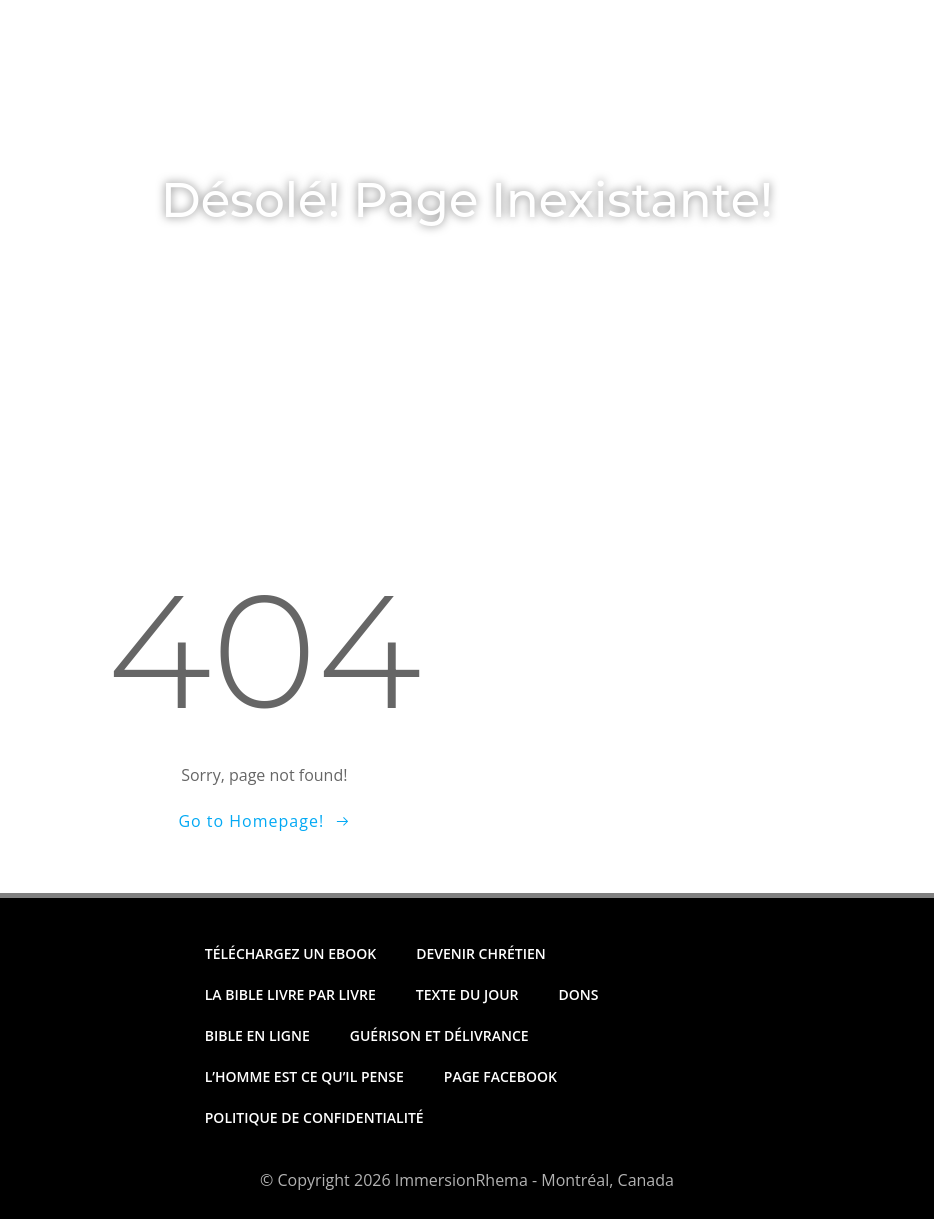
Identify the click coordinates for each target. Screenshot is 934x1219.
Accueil (157, 88)
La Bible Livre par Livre (290, 994)
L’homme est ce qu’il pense (304, 1076)
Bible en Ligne (257, 1035)
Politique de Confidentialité (314, 1117)
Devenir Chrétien (481, 953)
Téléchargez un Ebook (470, 88)
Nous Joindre (181, 126)
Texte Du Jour (283, 88)
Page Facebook (500, 1076)
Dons (622, 88)
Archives (727, 88)
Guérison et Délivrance (439, 1035)
